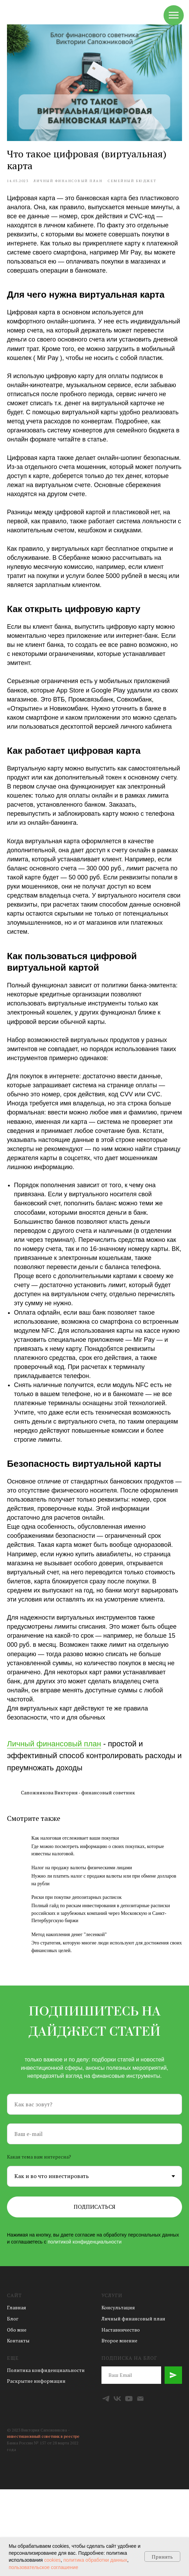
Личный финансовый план (54, 1743)
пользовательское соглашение (43, 2567)
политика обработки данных (95, 2560)
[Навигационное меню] (174, 15)
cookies (52, 2560)
